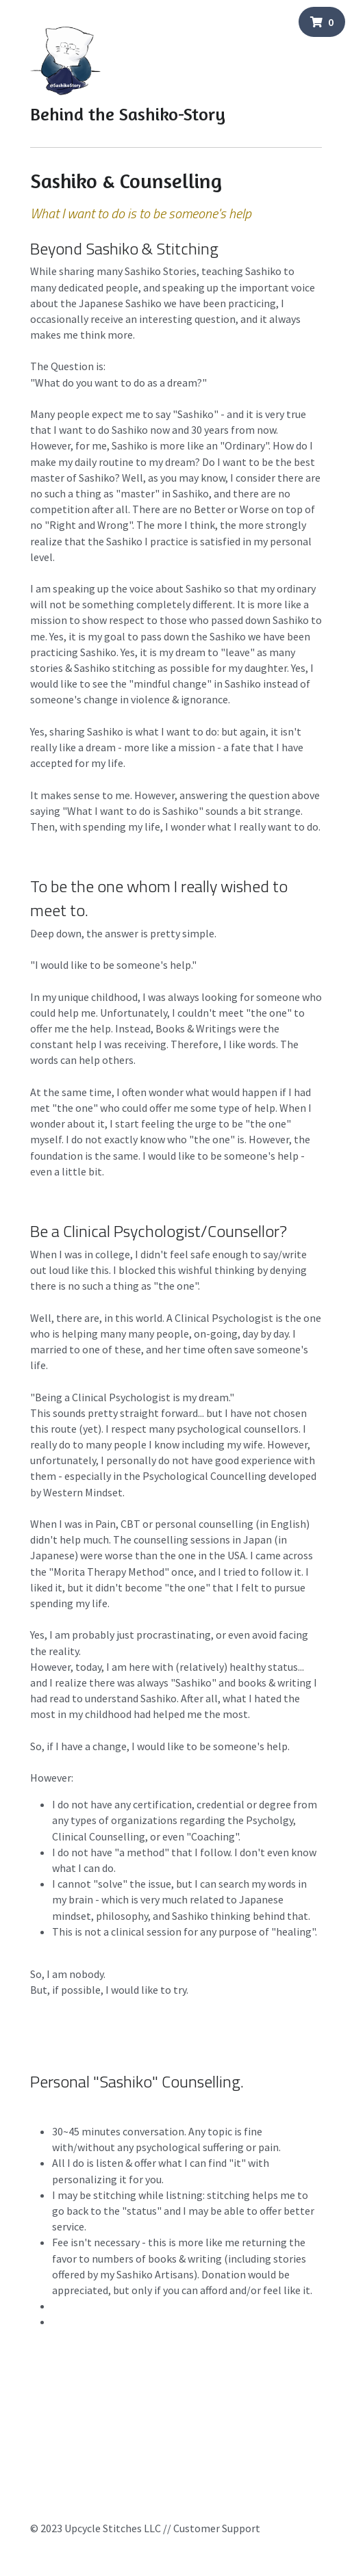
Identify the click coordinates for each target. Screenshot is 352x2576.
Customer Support (216, 2528)
